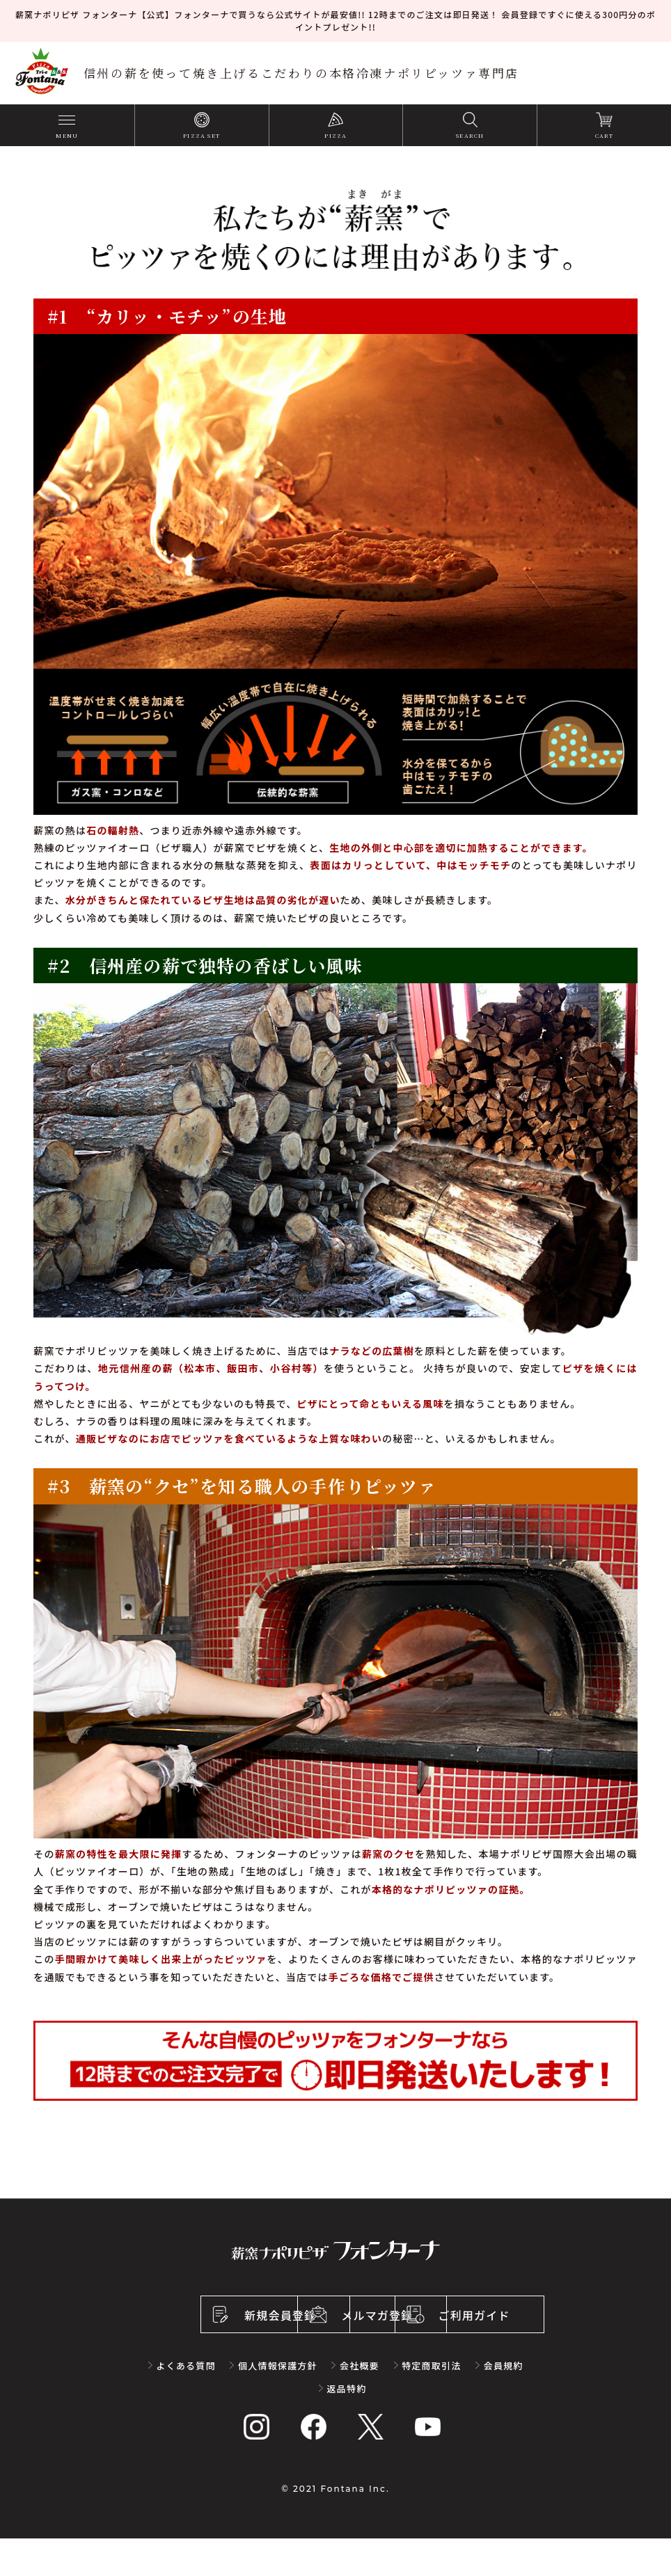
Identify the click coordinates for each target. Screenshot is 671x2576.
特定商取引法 (431, 2403)
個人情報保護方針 (277, 2403)
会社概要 (359, 2403)
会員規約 (503, 2403)
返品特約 (347, 2426)
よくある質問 (186, 2403)
